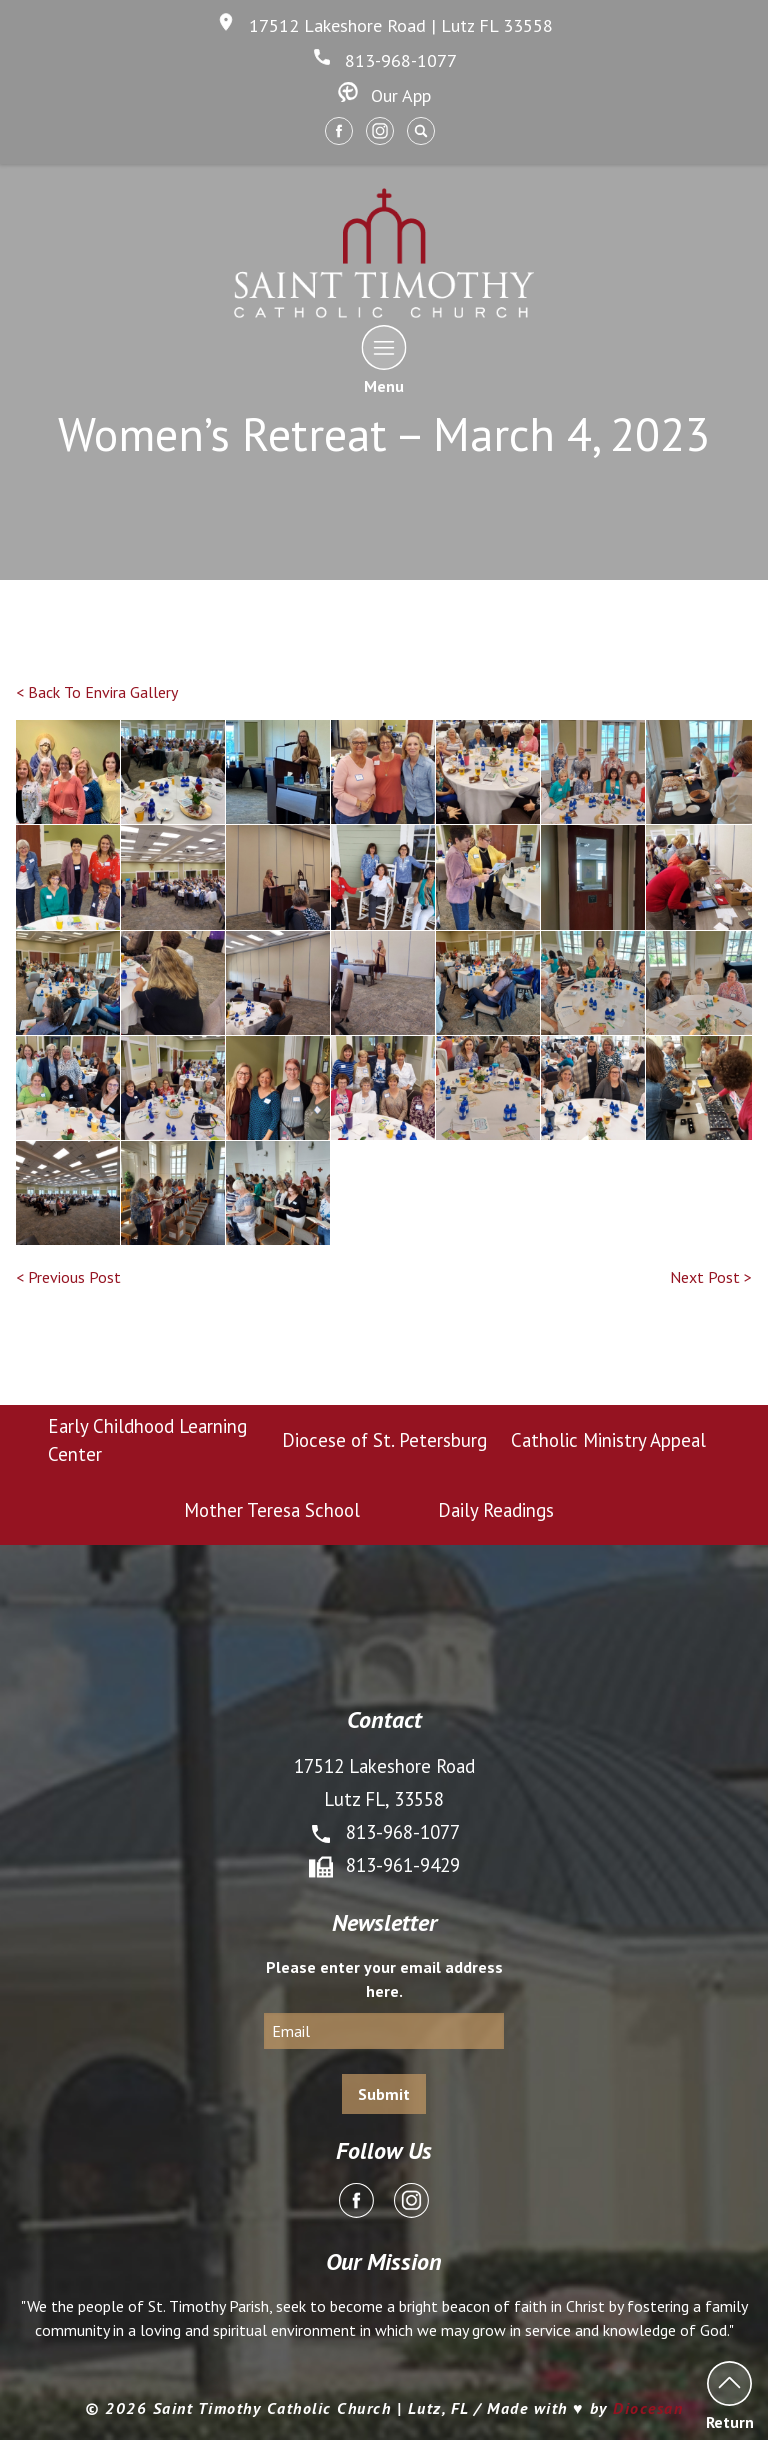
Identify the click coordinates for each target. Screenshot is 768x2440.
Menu (384, 359)
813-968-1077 (384, 60)
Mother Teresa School (272, 1510)
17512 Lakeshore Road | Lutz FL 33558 (384, 25)
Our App (384, 95)
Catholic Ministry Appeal (608, 1440)
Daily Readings (496, 1510)
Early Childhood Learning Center (147, 1440)
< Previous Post (68, 1277)
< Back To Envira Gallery (97, 692)
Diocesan (648, 2408)
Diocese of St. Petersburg (384, 1440)
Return (729, 2395)
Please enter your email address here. (384, 1979)
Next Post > (711, 1277)
